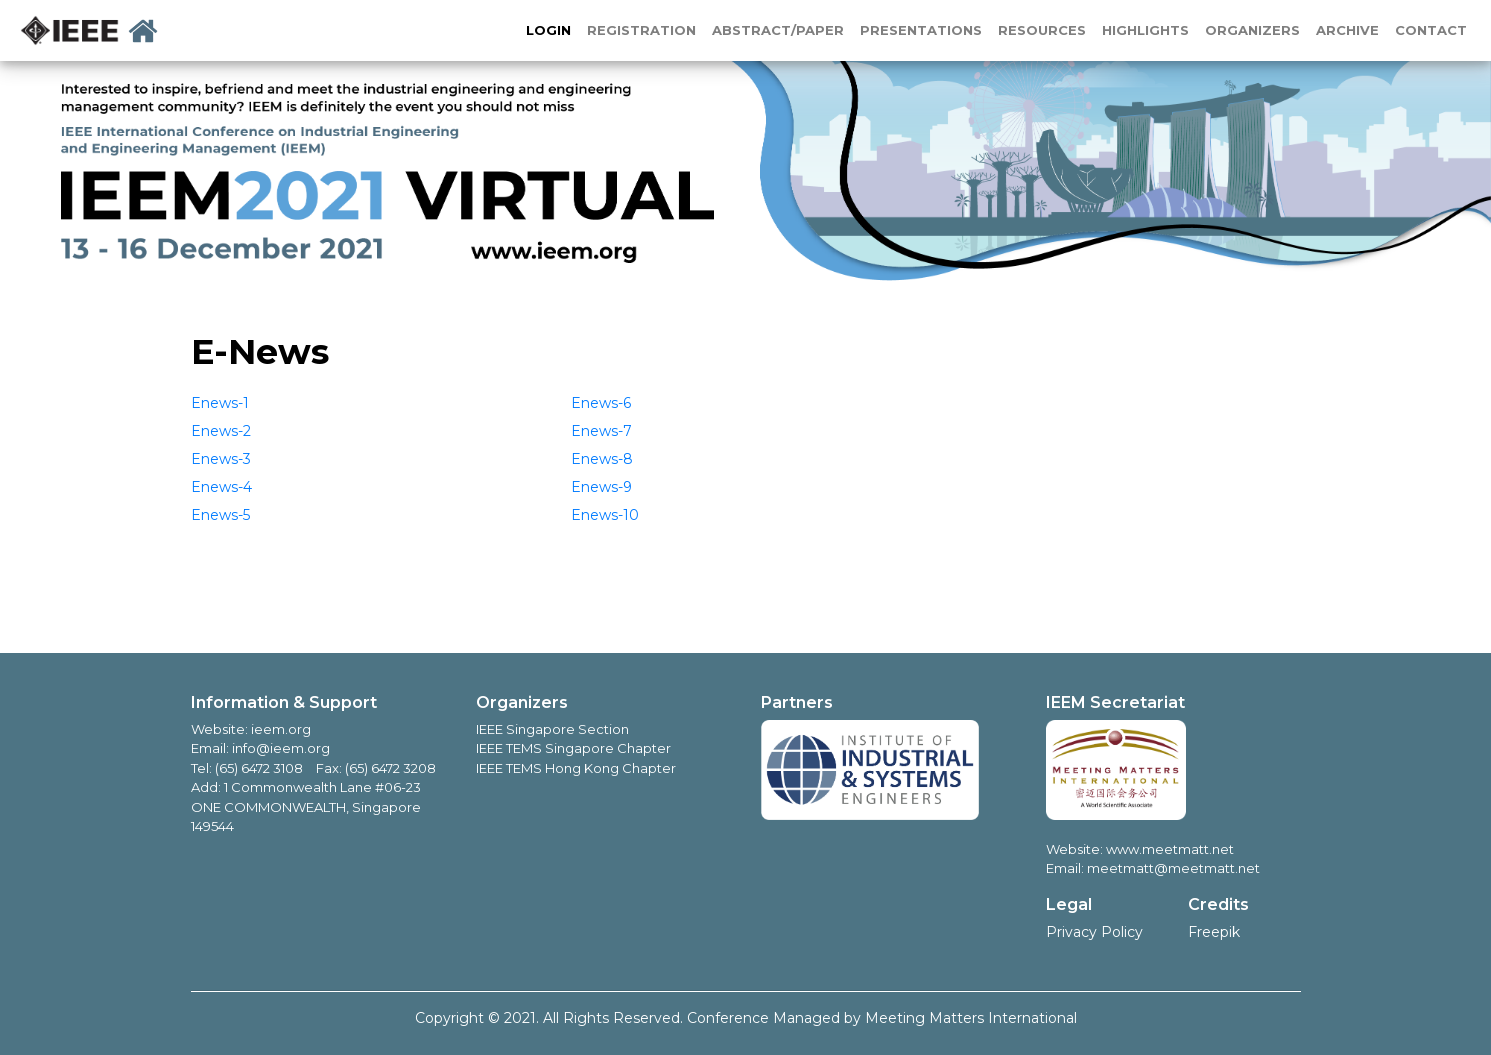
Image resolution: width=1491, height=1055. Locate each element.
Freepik (1214, 932)
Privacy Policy (1094, 932)
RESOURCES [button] (1042, 30)
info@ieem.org (281, 748)
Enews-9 (601, 487)
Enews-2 (221, 431)
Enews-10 (605, 515)
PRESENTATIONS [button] (921, 30)
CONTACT (1431, 30)
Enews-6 (601, 403)
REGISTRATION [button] (641, 30)
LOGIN (548, 30)
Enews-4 (221, 487)
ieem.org (281, 729)
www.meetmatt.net (1168, 849)
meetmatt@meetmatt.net (1173, 868)
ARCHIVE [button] (1347, 30)
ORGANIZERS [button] (1252, 30)
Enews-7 (601, 431)
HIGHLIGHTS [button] (1145, 30)
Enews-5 (220, 515)
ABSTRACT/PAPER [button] (778, 30)
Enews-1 (220, 403)
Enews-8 (602, 459)
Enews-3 (221, 459)
